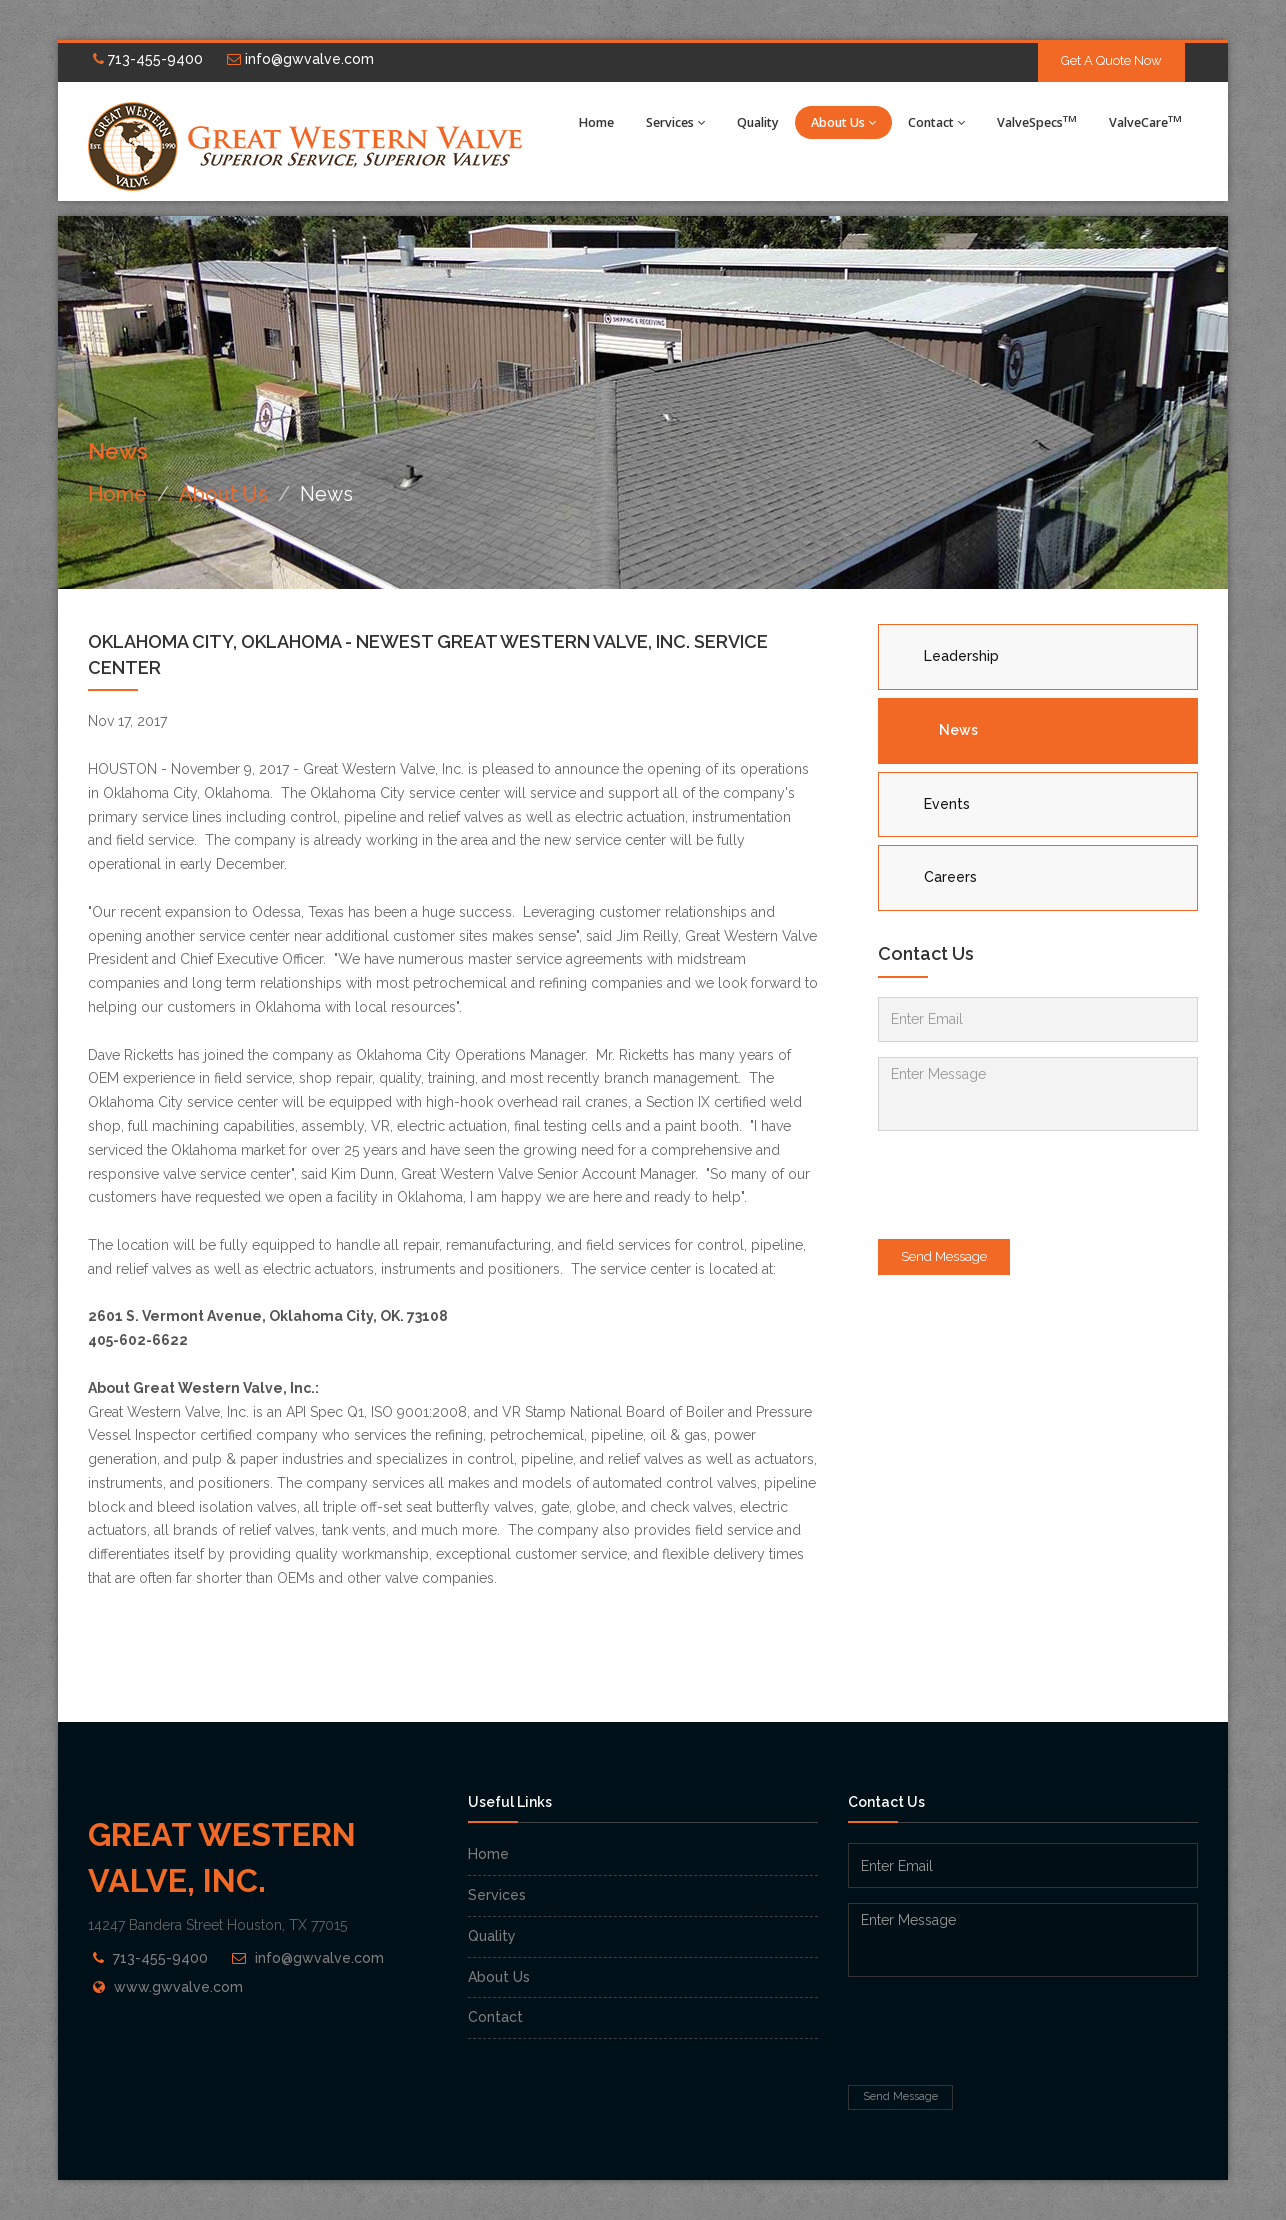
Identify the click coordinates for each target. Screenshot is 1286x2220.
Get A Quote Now (1111, 60)
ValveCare (1145, 121)
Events (947, 804)
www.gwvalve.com (178, 1987)
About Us (843, 122)
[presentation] (1030, 1185)
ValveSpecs (1037, 121)
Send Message (944, 1256)
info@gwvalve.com (300, 59)
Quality (758, 122)
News (958, 730)
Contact (936, 122)
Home (596, 122)
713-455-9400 (148, 59)
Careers (950, 877)
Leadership (961, 656)
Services (675, 122)
